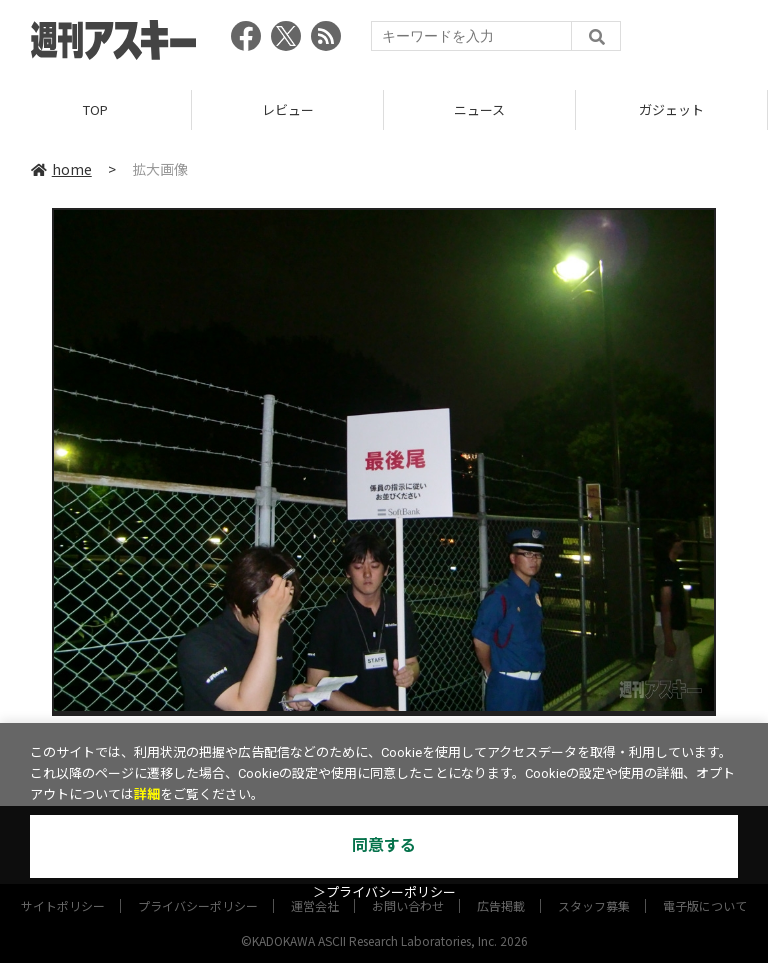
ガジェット (671, 109)
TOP (95, 109)
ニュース (479, 109)
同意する (384, 845)
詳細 (147, 794)
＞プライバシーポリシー (384, 892)
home (61, 169)
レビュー (288, 109)
